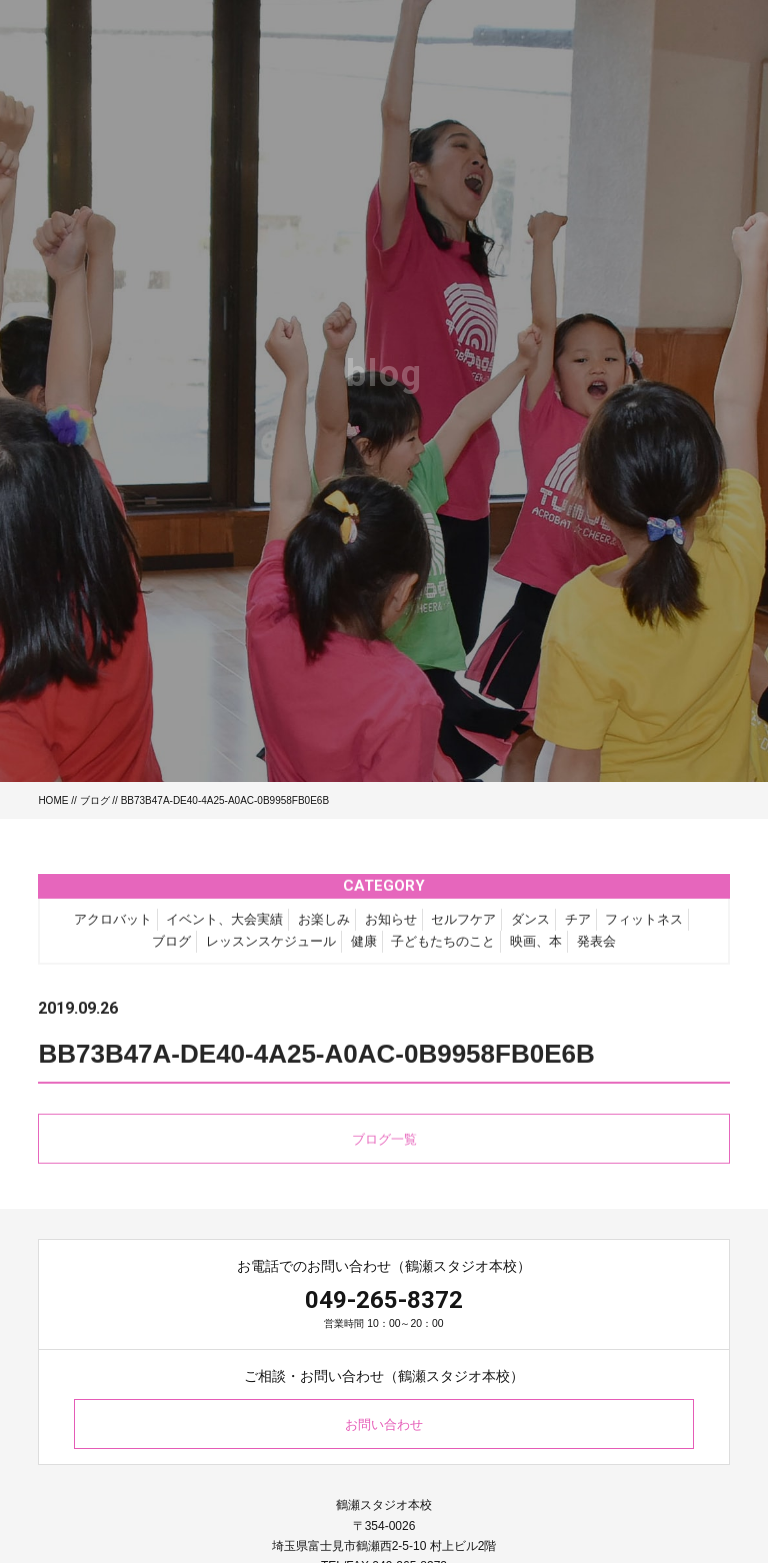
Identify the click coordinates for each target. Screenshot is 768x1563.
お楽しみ (324, 926)
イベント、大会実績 (224, 926)
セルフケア (463, 926)
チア (578, 926)
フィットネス (644, 926)
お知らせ (391, 926)
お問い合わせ (384, 1424)
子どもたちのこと (443, 948)
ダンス (530, 926)
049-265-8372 (384, 1300)
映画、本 (536, 948)
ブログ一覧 (384, 1145)
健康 (364, 948)
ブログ (95, 800)
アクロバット (113, 926)
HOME (53, 800)
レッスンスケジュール (271, 948)
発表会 (596, 948)
